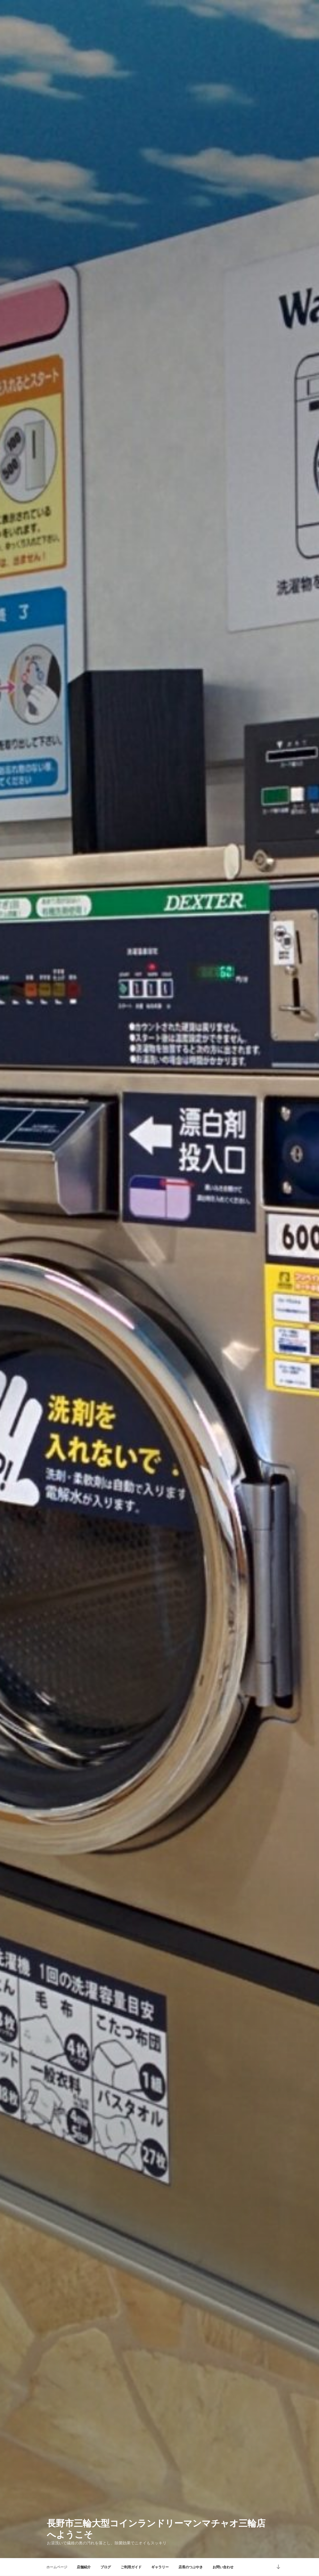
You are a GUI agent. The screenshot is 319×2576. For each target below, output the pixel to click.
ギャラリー (160, 2567)
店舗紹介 (84, 2567)
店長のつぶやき (190, 2567)
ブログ (105, 2567)
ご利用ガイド (131, 2567)
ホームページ (56, 2567)
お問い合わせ (223, 2567)
